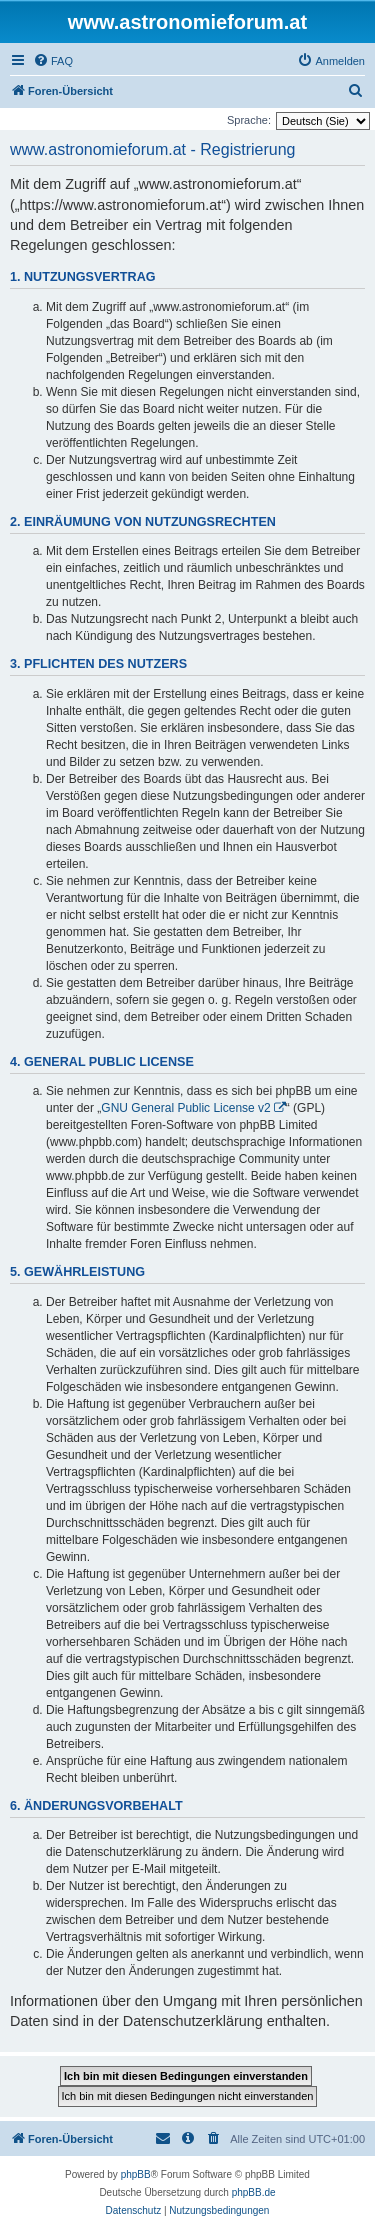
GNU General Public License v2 (185, 1108)
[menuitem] (53, 61)
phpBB (136, 2174)
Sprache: (249, 120)
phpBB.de (254, 2192)
